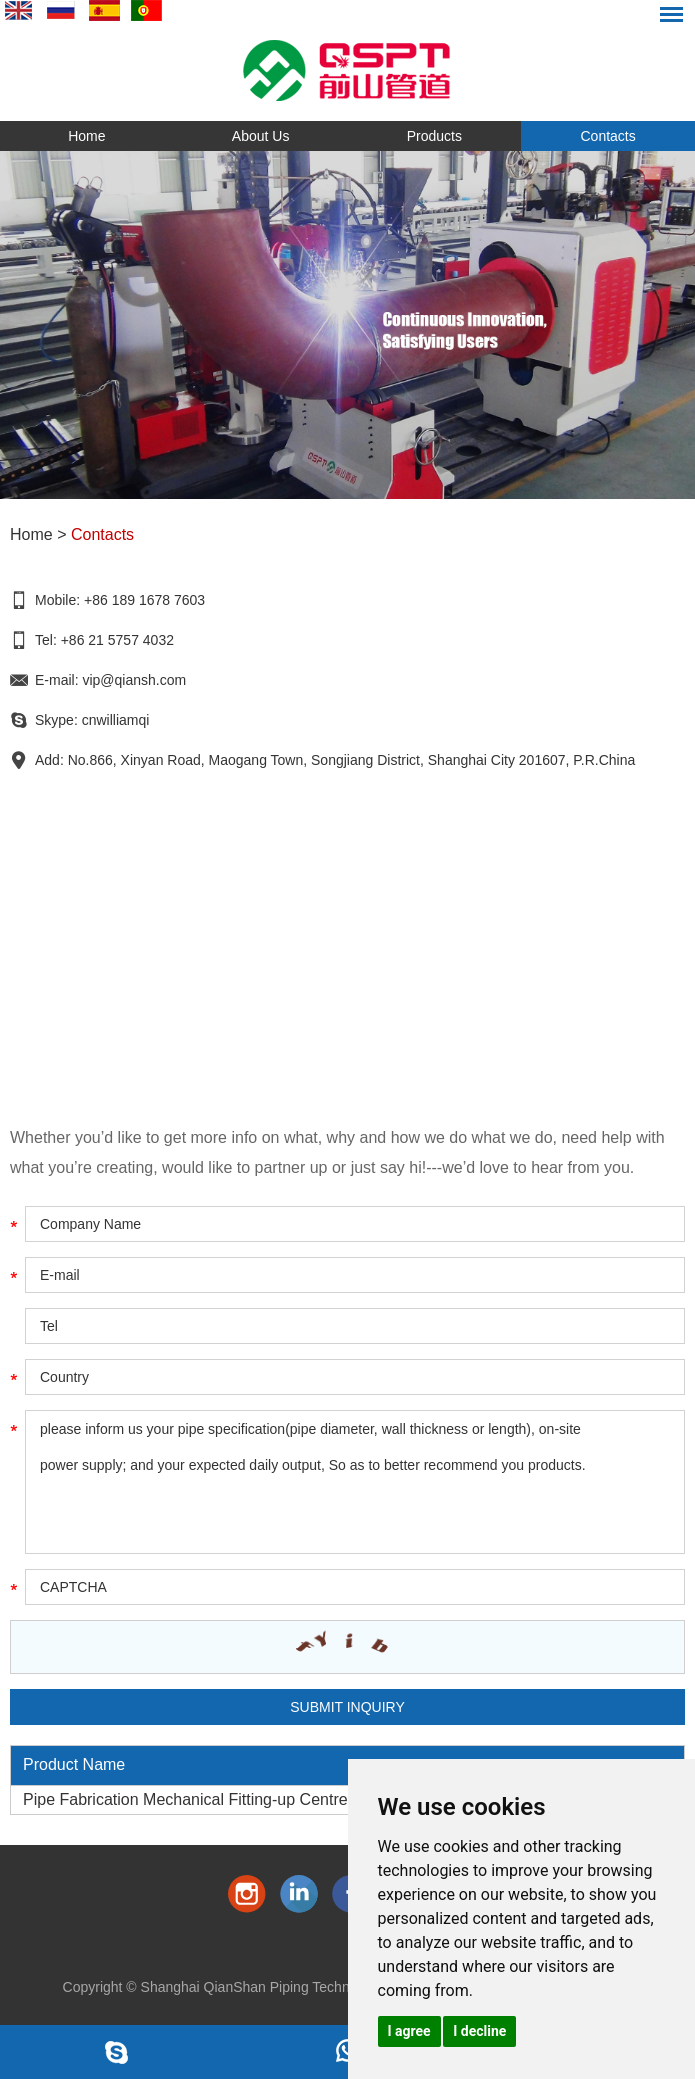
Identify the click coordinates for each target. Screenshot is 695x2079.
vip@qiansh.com (134, 680)
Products (434, 136)
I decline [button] (479, 2031)
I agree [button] (409, 2031)
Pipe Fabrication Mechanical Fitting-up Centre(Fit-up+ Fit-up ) (240, 1799)
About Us (261, 136)
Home (86, 136)
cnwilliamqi (116, 720)
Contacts (608, 136)
